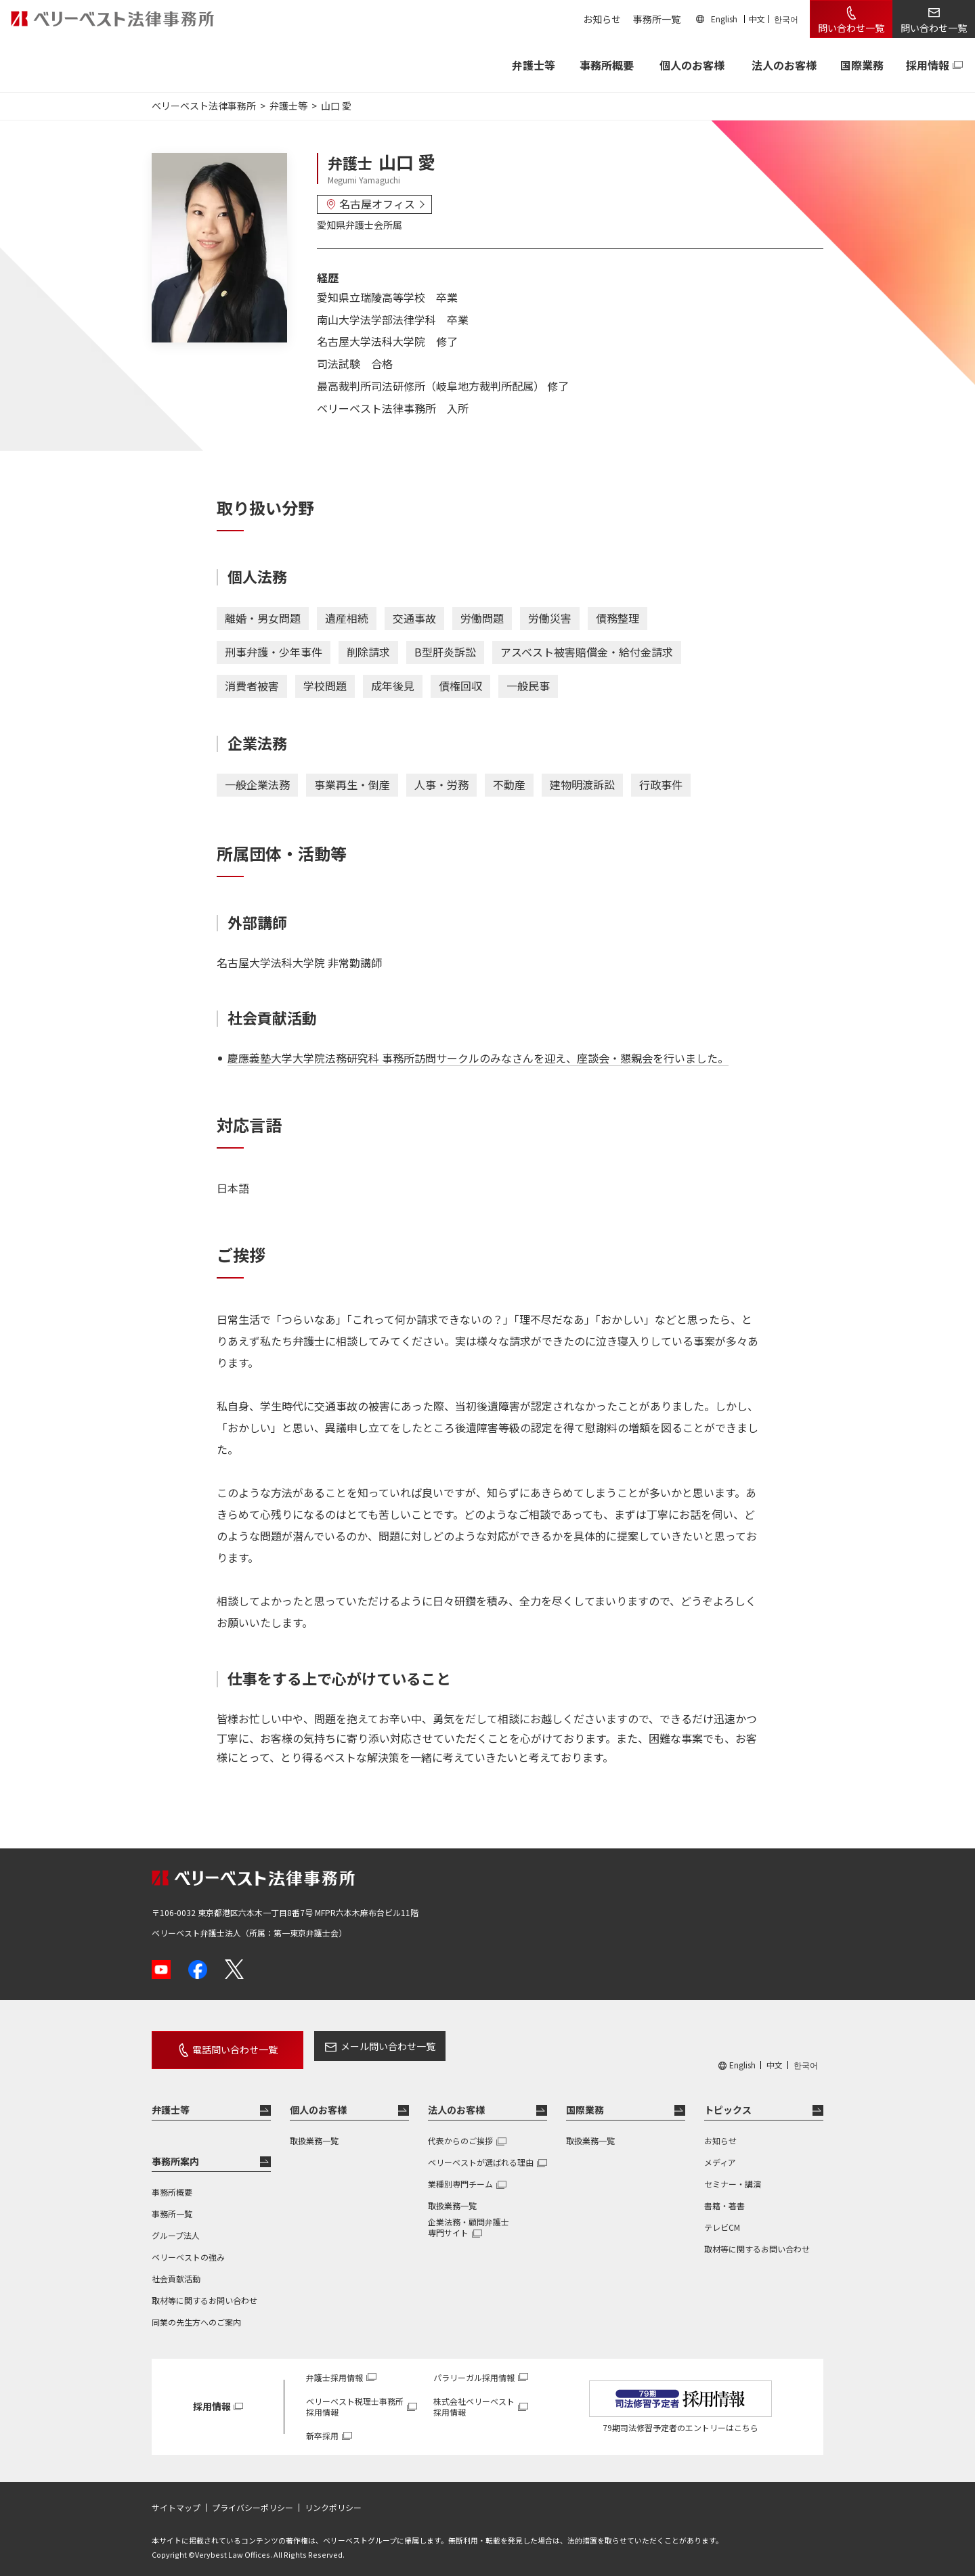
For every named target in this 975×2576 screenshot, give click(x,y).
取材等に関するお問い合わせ (204, 2292)
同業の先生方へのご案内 (196, 2313)
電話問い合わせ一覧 (224, 2046)
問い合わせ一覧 (851, 28)
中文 (757, 18)
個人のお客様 (691, 65)
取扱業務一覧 (314, 2132)
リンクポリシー (333, 2499)
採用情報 (927, 65)
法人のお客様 (784, 65)
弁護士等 (171, 2101)
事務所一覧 (656, 19)
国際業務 (862, 65)
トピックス (728, 2101)
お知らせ (602, 19)
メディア (720, 2154)
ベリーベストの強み (188, 2249)
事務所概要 (607, 65)
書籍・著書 (724, 2197)
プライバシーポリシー (252, 2499)
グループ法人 (176, 2227)
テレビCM (722, 2219)
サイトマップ (176, 2499)
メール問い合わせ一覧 (367, 2046)
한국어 (786, 18)
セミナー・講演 (732, 2175)
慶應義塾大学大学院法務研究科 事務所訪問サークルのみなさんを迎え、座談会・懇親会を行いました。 (478, 1058)
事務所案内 (175, 2153)
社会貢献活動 (176, 2270)
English (724, 18)
